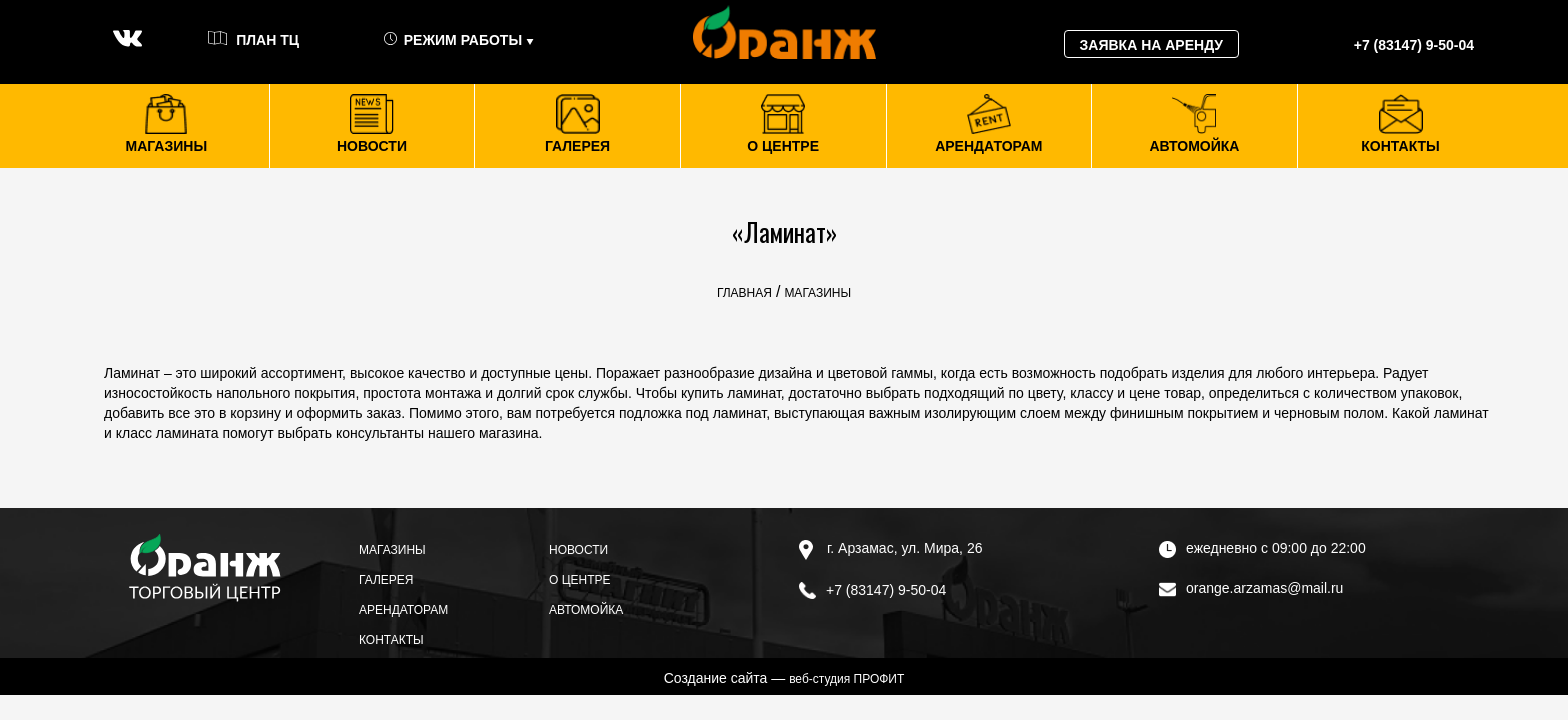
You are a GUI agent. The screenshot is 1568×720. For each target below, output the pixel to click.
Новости (578, 550)
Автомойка (586, 610)
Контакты (391, 640)
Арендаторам (403, 610)
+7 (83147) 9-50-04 (872, 590)
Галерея (386, 580)
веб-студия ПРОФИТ (846, 679)
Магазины (392, 550)
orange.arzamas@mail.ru (1251, 588)
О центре (580, 580)
